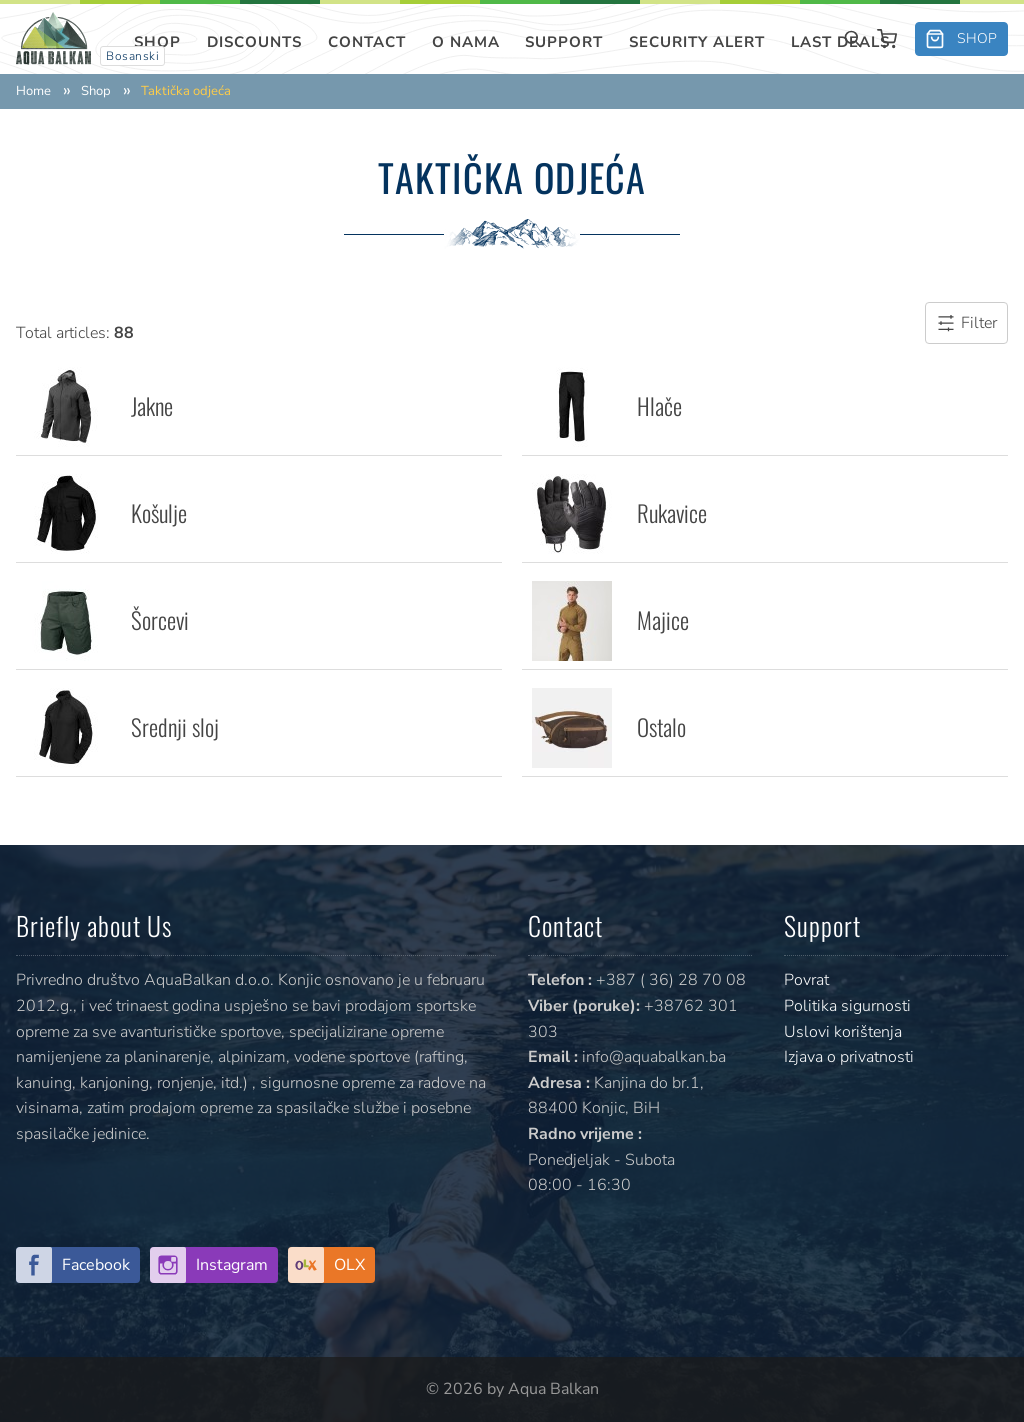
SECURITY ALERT (697, 42)
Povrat (806, 980)
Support (564, 42)
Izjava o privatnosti (849, 1057)
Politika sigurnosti (847, 1006)
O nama (466, 42)
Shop (157, 42)
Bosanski (132, 56)
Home (33, 91)
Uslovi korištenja (843, 1032)
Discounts (254, 42)
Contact (367, 42)
